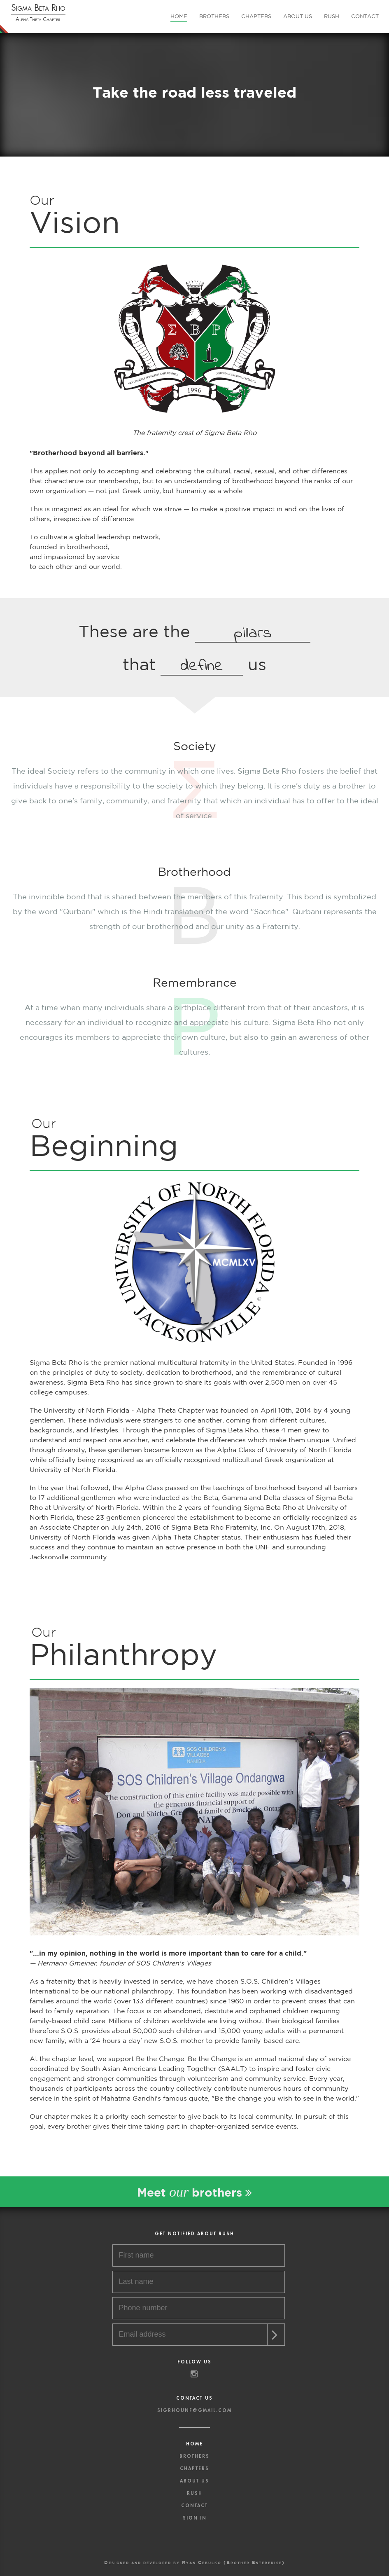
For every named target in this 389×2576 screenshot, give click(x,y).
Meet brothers (194, 2191)
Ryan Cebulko (201, 2562)
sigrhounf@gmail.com (194, 2410)
